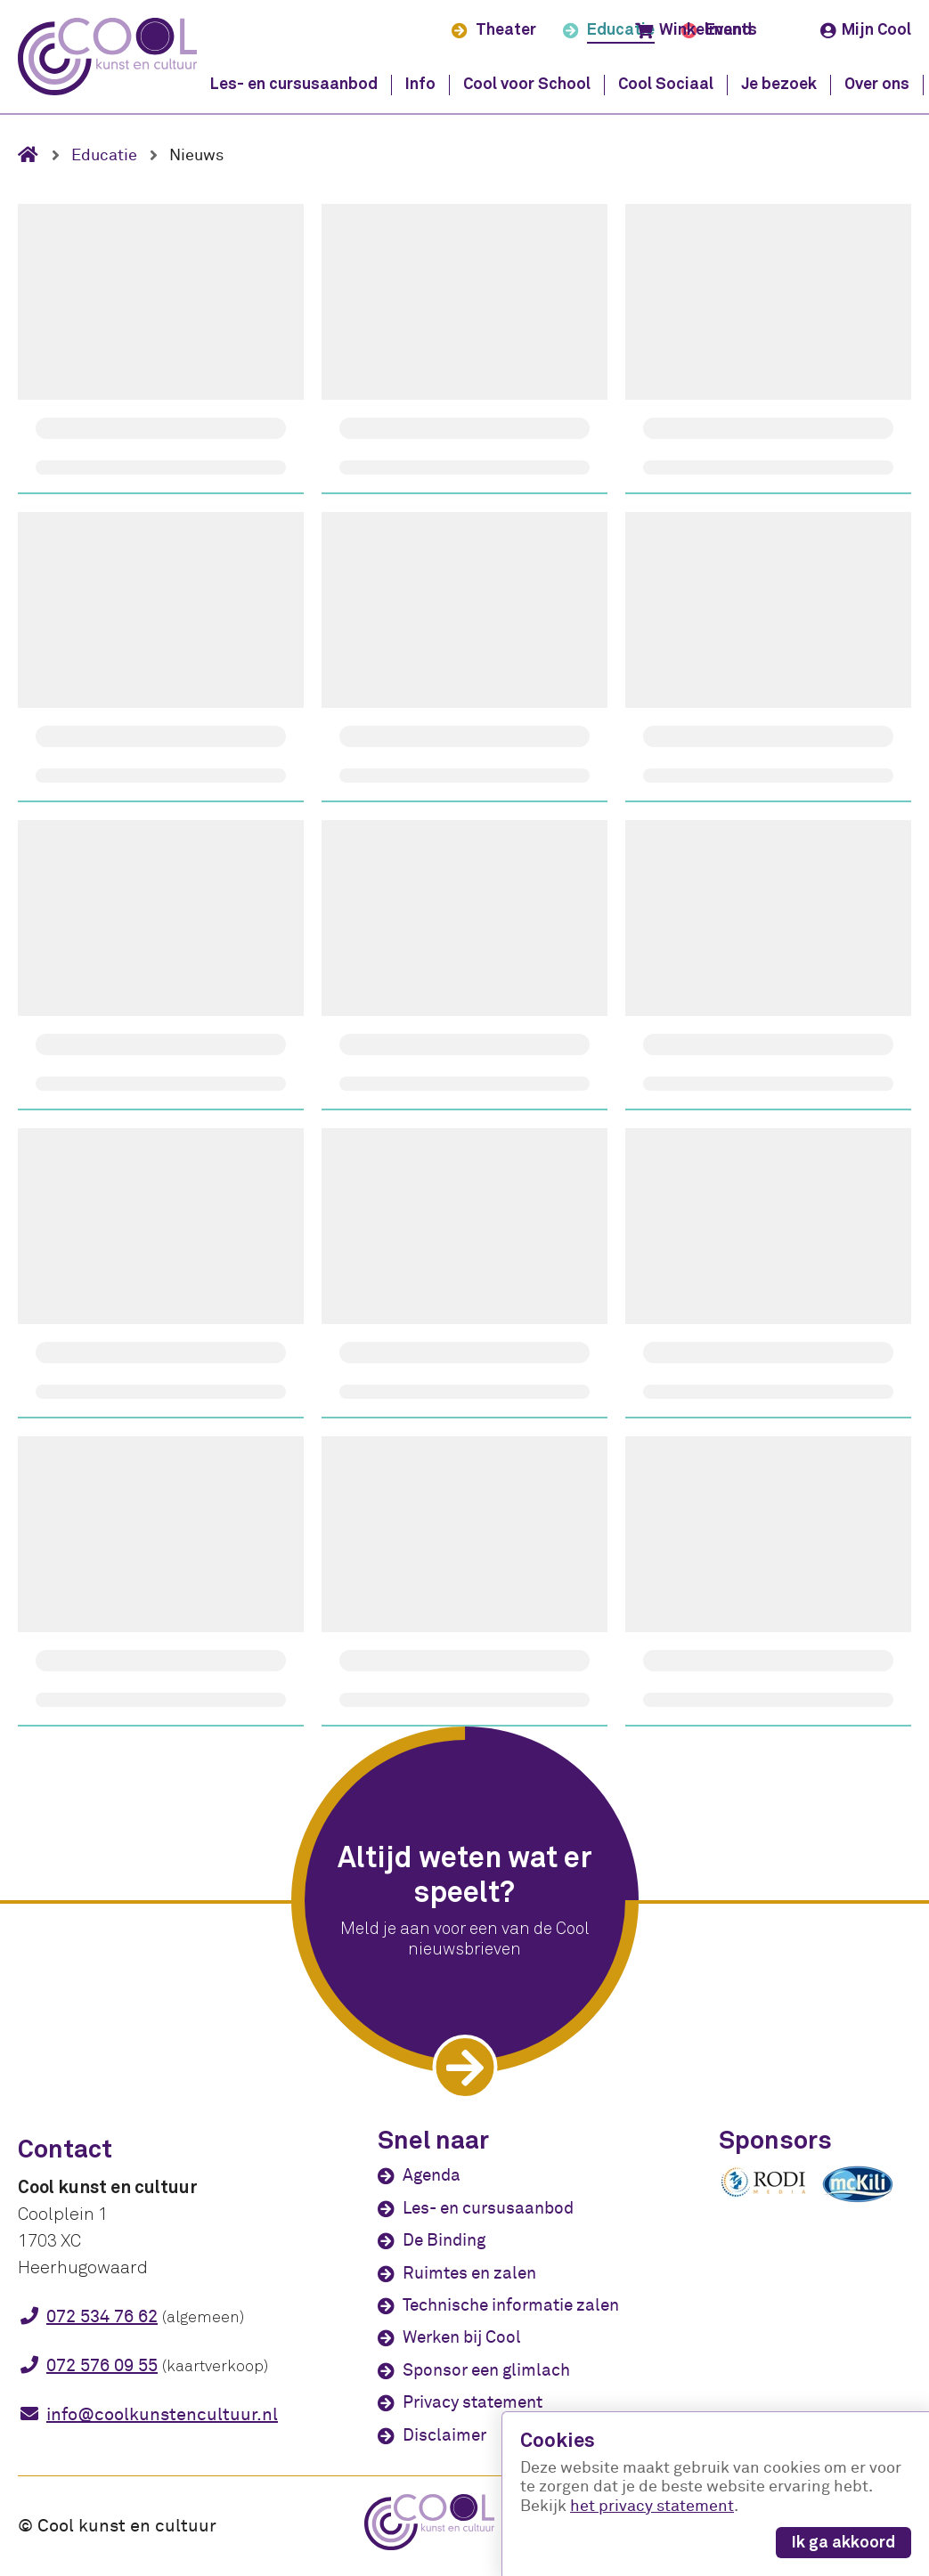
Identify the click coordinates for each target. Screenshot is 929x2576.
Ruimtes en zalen (469, 2273)
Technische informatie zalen (511, 2305)
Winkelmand (693, 30)
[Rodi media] (763, 2194)
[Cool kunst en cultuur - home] (107, 56)
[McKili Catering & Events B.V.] (866, 2202)
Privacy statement (472, 2402)
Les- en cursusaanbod (488, 2208)
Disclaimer (444, 2435)
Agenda (431, 2175)
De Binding (444, 2240)
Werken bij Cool (462, 2337)
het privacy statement (652, 2506)
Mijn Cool (865, 30)
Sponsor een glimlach (486, 2370)
